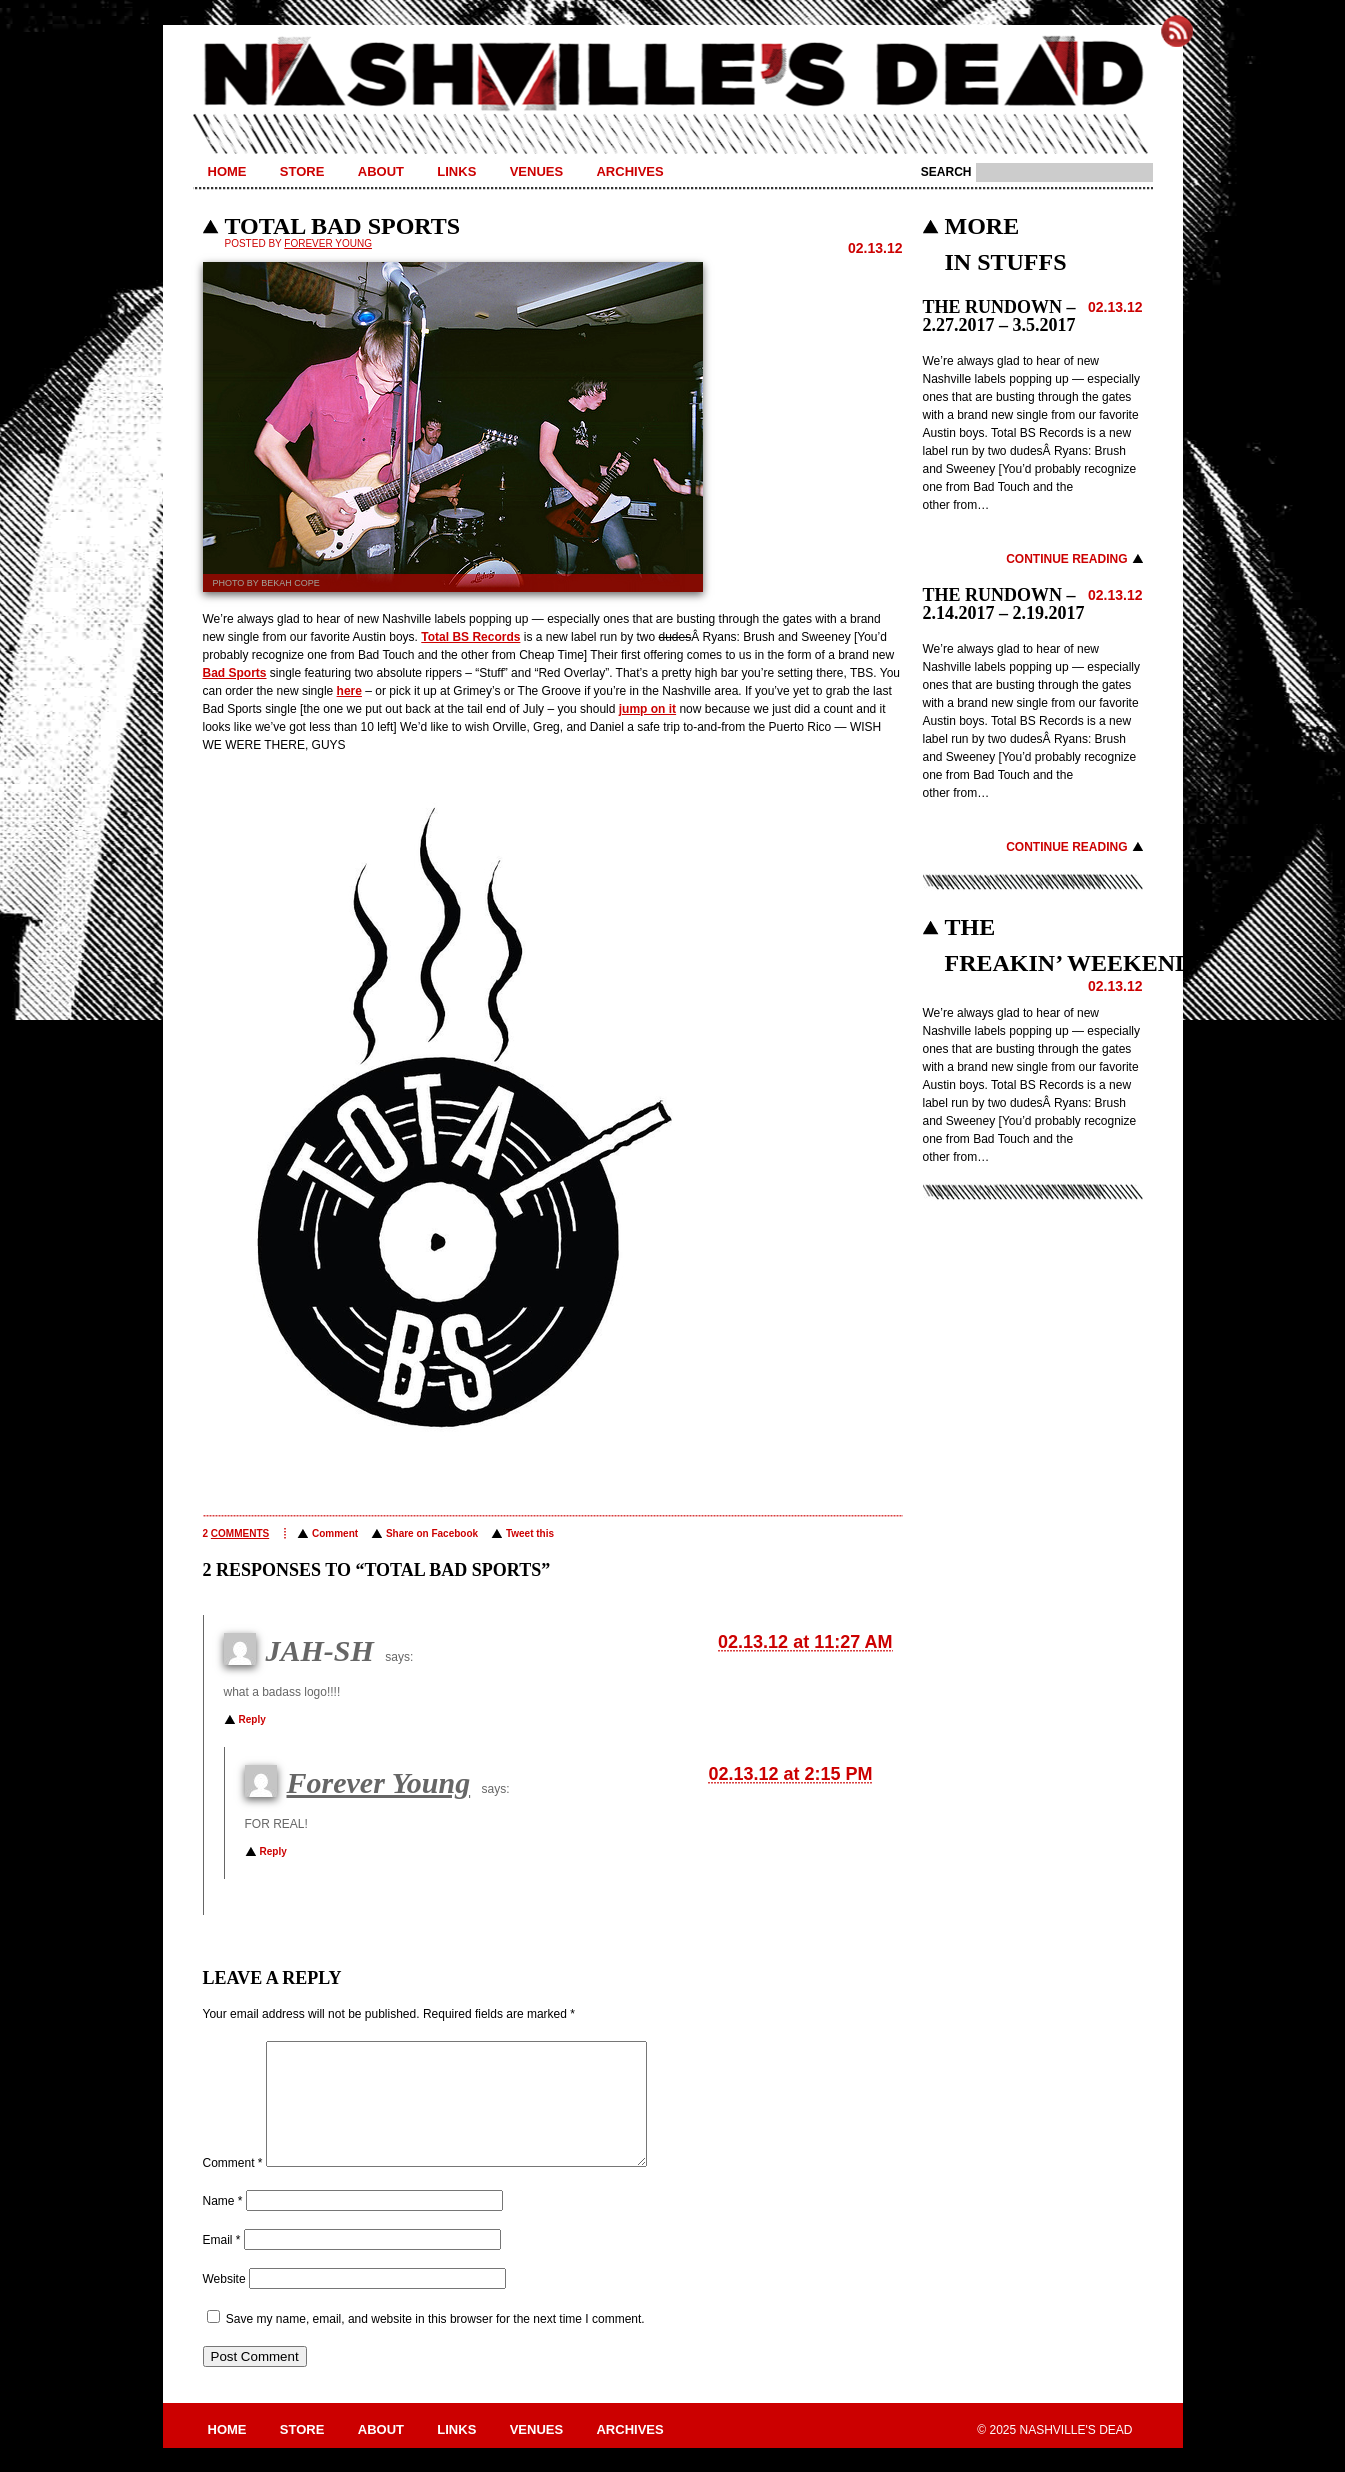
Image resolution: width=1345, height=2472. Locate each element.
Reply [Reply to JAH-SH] (252, 1719)
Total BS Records (470, 637)
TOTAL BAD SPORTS (343, 226)
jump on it (647, 709)
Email (222, 2264)
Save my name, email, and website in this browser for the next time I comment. (435, 2343)
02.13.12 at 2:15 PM (790, 1774)
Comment (335, 1533)
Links (456, 171)
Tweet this (530, 1533)
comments (240, 1533)
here (349, 691)
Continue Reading (1066, 559)
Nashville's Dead (673, 75)
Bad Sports (235, 673)
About (381, 171)
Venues (536, 171)
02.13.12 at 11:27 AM (805, 1642)
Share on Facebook (432, 1533)
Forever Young (328, 243)
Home (227, 171)
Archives (629, 171)
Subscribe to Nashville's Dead (1177, 31)
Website (224, 2303)
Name (223, 2225)
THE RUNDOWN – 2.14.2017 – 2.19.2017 (1004, 604)
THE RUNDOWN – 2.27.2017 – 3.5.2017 (999, 316)
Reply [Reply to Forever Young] (273, 1851)
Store (302, 171)
